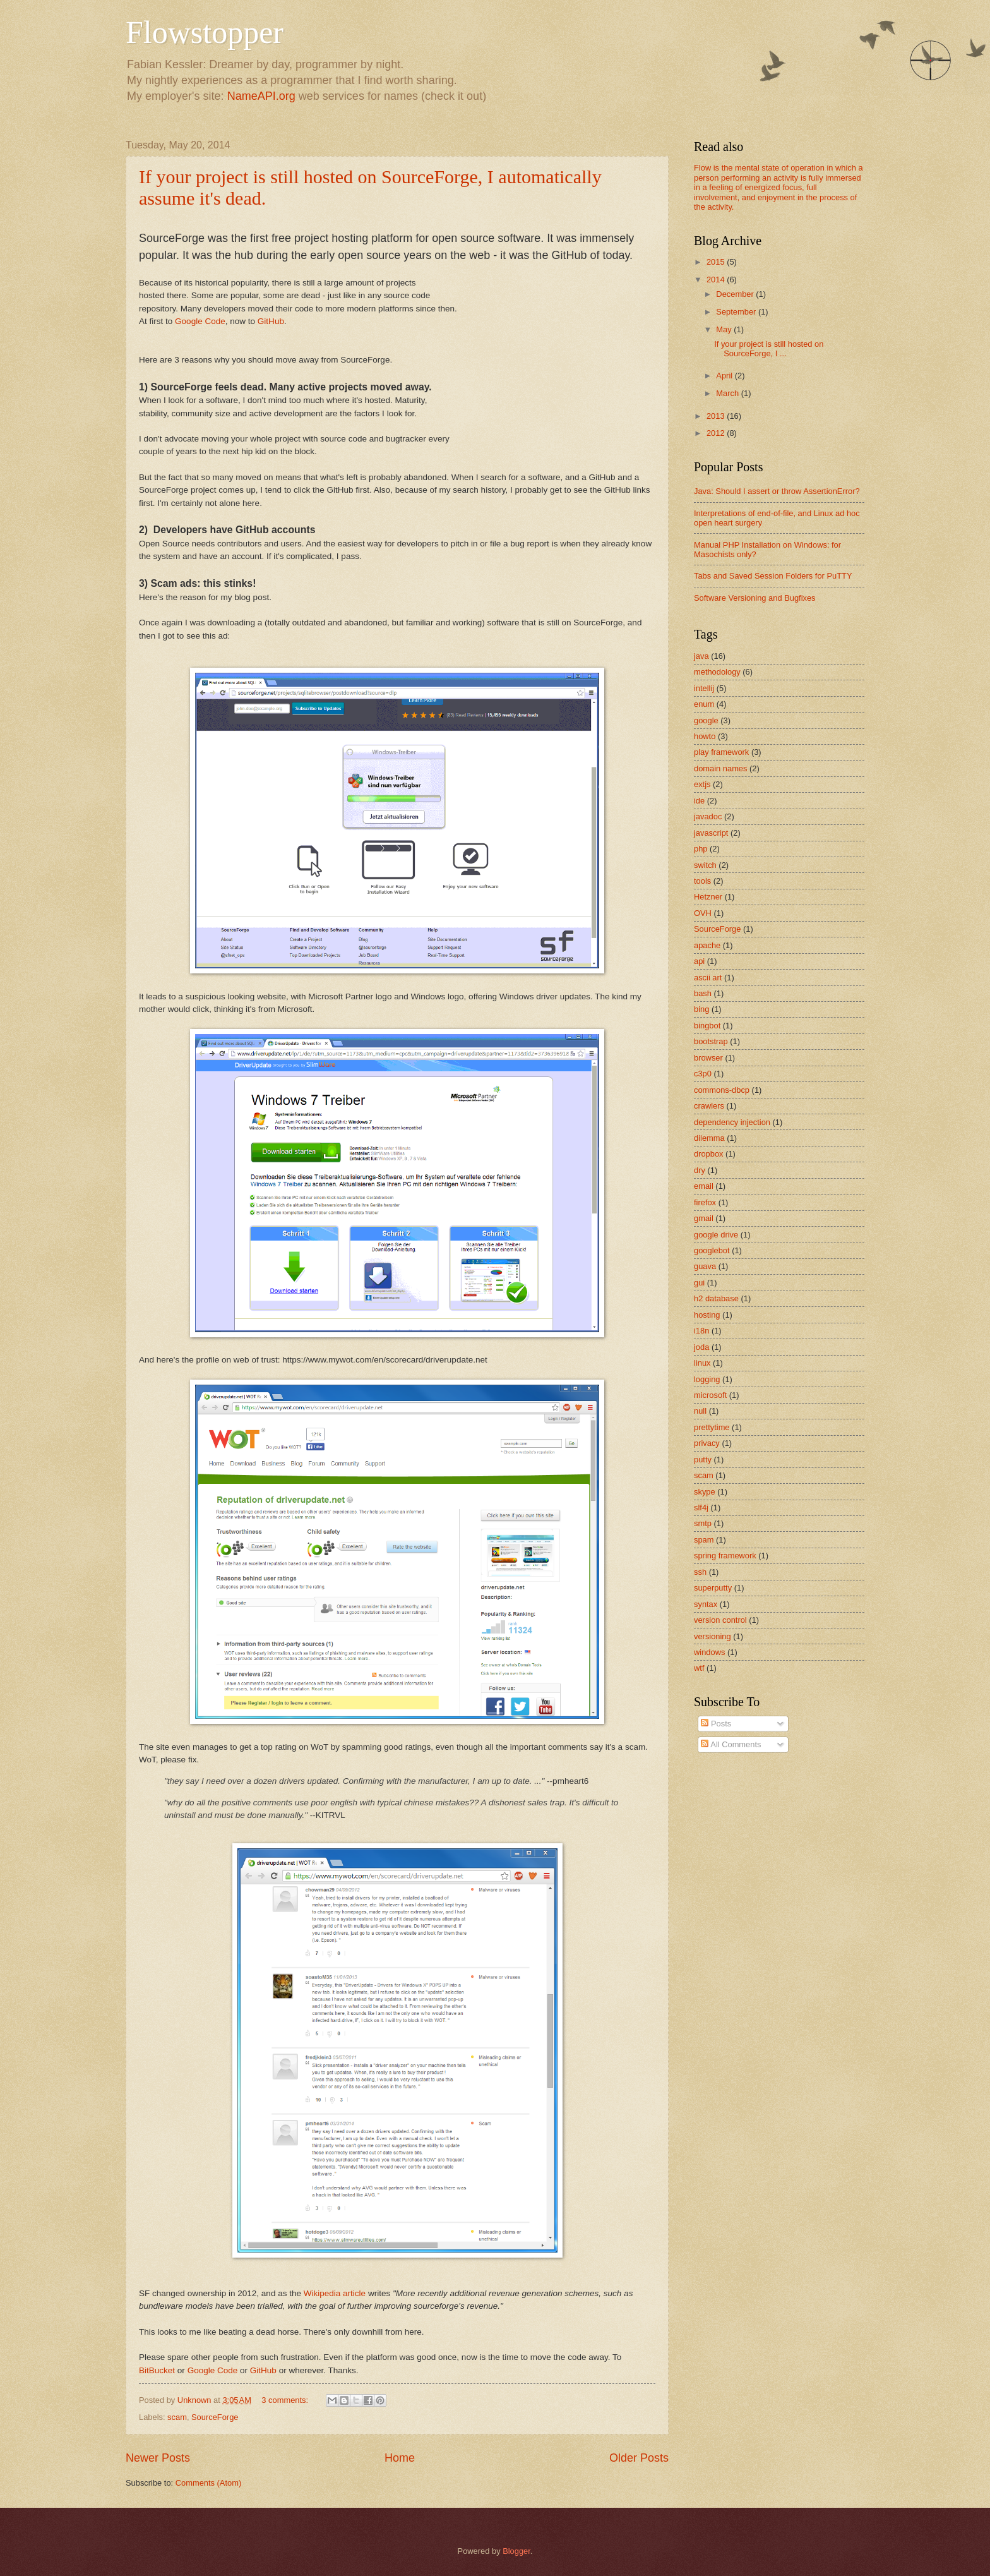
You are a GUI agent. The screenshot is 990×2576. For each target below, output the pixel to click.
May (725, 329)
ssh (700, 1572)
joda (701, 1347)
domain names (720, 768)
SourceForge (214, 2417)
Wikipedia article (335, 2293)
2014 (717, 279)
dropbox (709, 1154)
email (703, 1186)
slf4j (701, 1507)
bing (701, 1009)
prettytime (712, 1427)
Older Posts (639, 2458)
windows (709, 1652)
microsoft (710, 1395)
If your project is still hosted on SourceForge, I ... (768, 348)
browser (708, 1057)
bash (703, 993)
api (699, 961)
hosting (707, 1315)
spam (703, 1539)
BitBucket (157, 2370)
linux (702, 1363)
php (700, 848)
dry (699, 1170)
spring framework (725, 1555)
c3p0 (703, 1073)
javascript (711, 833)
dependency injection (732, 1122)
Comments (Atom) (208, 2483)
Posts (716, 1723)
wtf (699, 1668)
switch (705, 865)
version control (720, 1620)
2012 (717, 433)
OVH (703, 913)
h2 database (716, 1298)
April (725, 375)
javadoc (708, 816)
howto (704, 736)
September (737, 311)
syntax (705, 1604)
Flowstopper (204, 32)
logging (707, 1379)
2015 (717, 262)
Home (400, 2458)
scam (177, 2417)
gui (699, 1282)
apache (707, 945)
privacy (707, 1443)
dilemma (709, 1138)
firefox (705, 1202)
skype (704, 1491)
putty (703, 1459)
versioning (712, 1636)
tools (702, 881)
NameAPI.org (261, 96)
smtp (703, 1523)
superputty (713, 1587)
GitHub (271, 321)
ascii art (708, 977)
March (728, 393)
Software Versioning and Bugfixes (755, 598)
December (736, 294)
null (700, 1411)
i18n (701, 1330)
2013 (717, 416)
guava (705, 1266)
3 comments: (285, 2400)
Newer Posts (158, 2458)
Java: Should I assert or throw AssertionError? (777, 491)
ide (699, 800)
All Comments (731, 1744)
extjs (702, 784)
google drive (716, 1234)
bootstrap (711, 1041)
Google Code (200, 321)
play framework (721, 752)
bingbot (707, 1025)
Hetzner (708, 896)
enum (704, 704)
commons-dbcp (721, 1090)
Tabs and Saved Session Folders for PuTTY (773, 576)
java (701, 656)
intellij (704, 688)
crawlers (709, 1105)
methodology (717, 672)
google (706, 720)
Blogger (516, 2551)
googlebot (712, 1250)
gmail (703, 1218)
